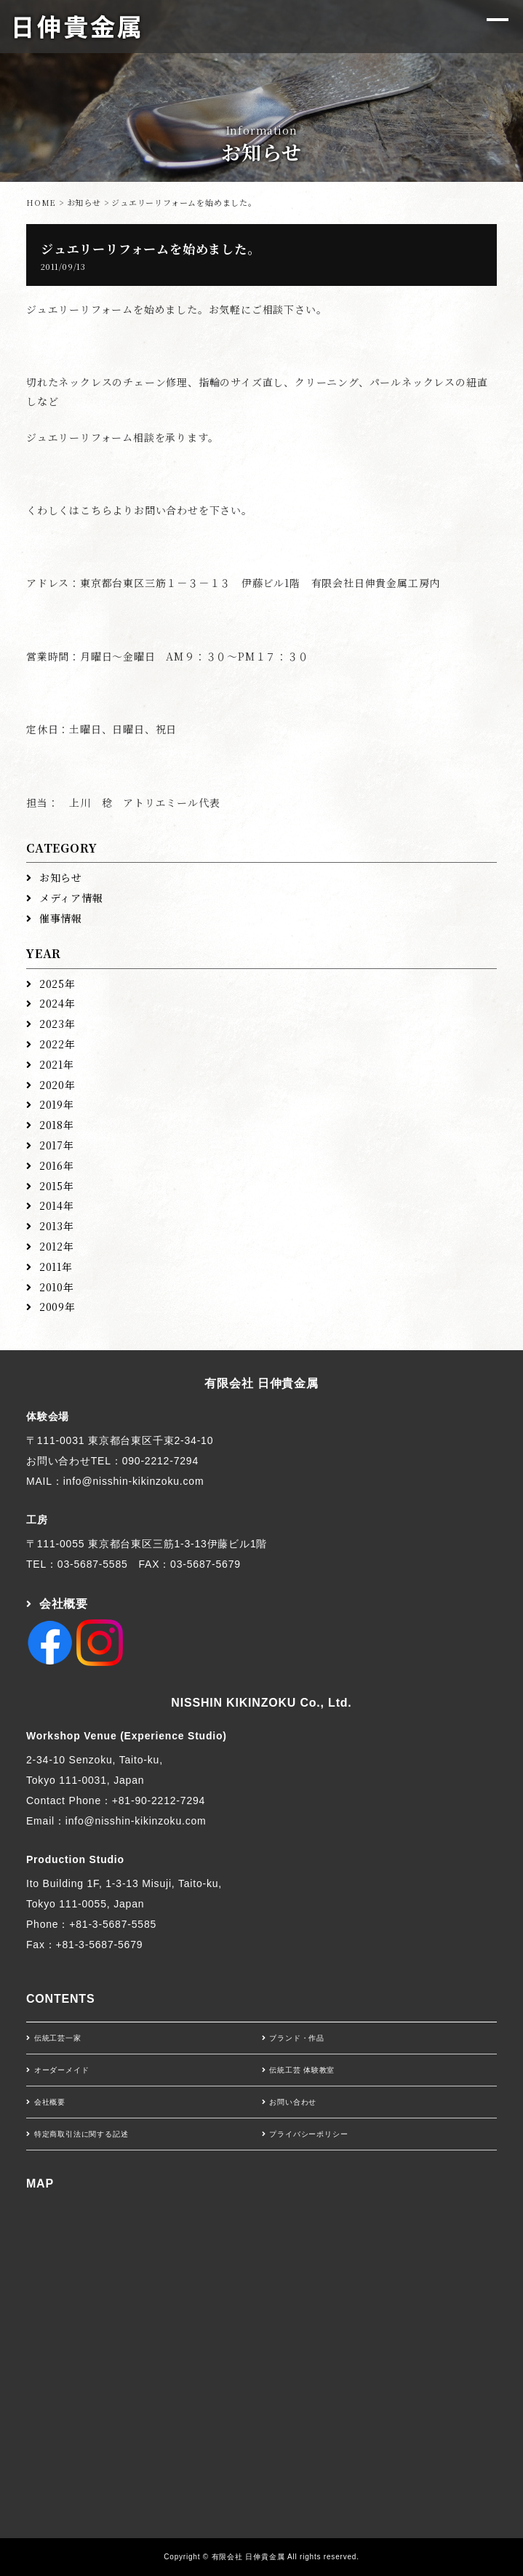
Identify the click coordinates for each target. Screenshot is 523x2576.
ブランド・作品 (296, 2038)
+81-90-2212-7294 (158, 1800)
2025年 (57, 983)
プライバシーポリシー (308, 2134)
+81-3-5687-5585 (112, 1924)
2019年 (56, 1104)
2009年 (57, 1306)
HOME (41, 202)
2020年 (57, 1084)
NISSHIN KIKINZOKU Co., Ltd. (261, 1702)
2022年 (57, 1044)
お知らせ (84, 202)
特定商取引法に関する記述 (81, 2134)
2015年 (56, 1186)
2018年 (56, 1124)
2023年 (57, 1023)
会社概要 (63, 1604)
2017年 (56, 1145)
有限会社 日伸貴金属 (261, 1383)
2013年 (56, 1226)
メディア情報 (71, 897)
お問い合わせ (292, 2102)
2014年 (56, 1205)
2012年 (56, 1246)
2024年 (57, 1003)
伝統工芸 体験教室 (302, 2070)
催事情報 (60, 918)
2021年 (56, 1064)
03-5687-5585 (92, 1564)
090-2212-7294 (160, 1461)
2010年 (56, 1287)
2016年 (56, 1165)
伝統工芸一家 (57, 2038)
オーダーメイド (61, 2070)
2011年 (56, 1266)
